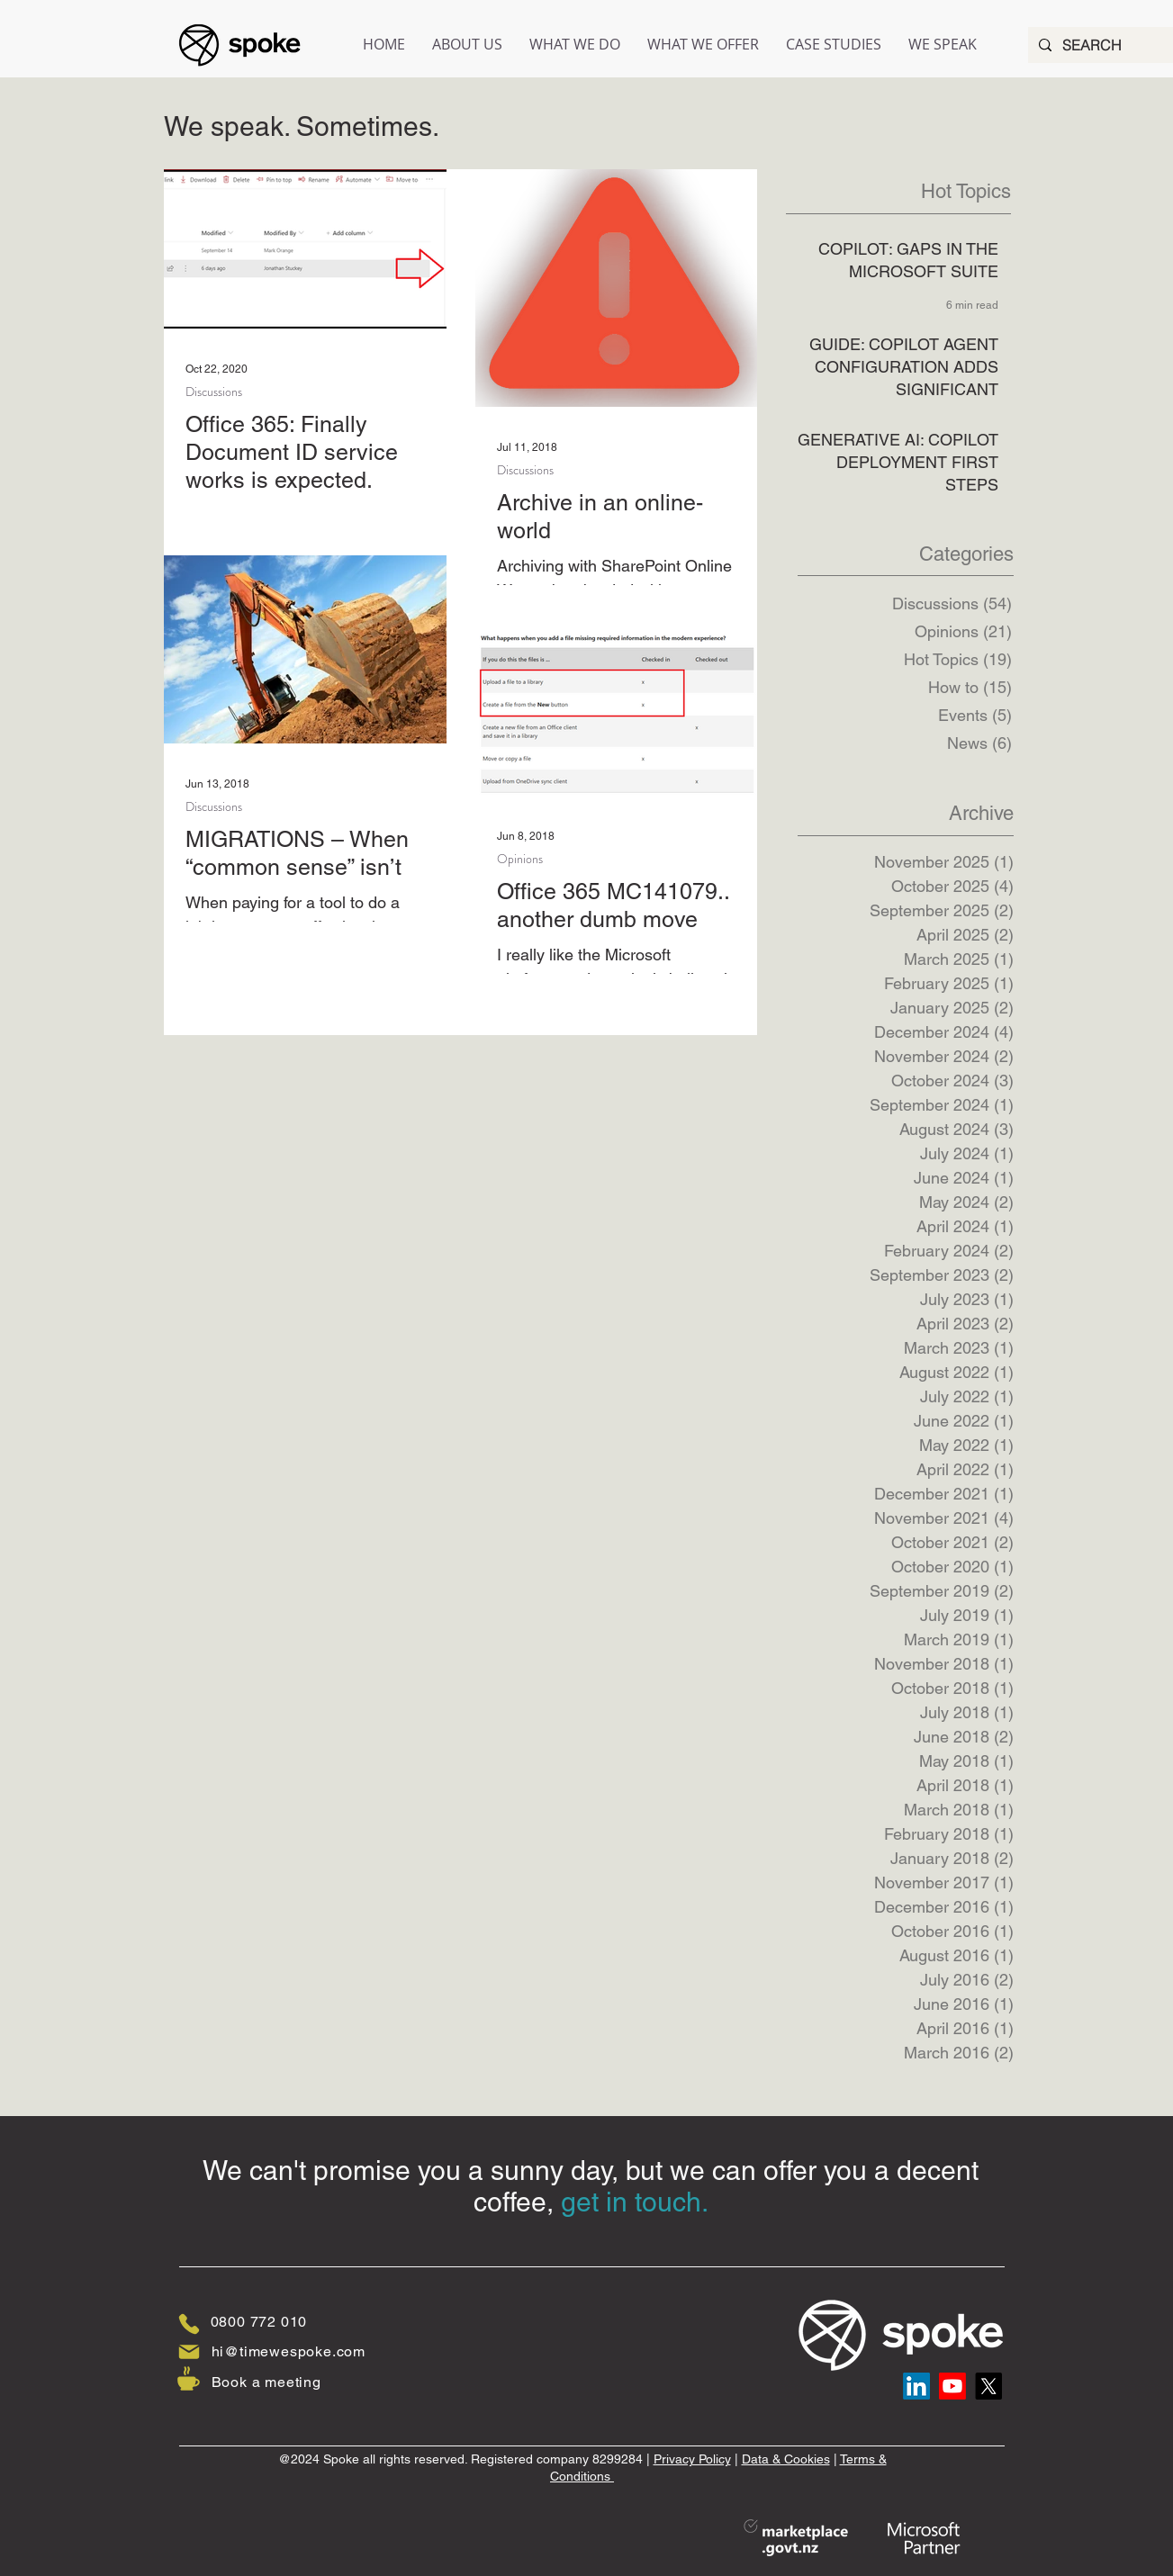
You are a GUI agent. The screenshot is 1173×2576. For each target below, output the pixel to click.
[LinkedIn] (916, 2386)
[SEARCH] (1104, 45)
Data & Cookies (786, 2459)
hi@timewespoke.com (288, 2351)
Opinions (520, 859)
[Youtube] (952, 2386)
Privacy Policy (692, 2459)
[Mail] (189, 2352)
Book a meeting (266, 2382)
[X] (988, 2386)
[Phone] (189, 2324)
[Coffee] (189, 2377)
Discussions (213, 392)
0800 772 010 (259, 2321)
